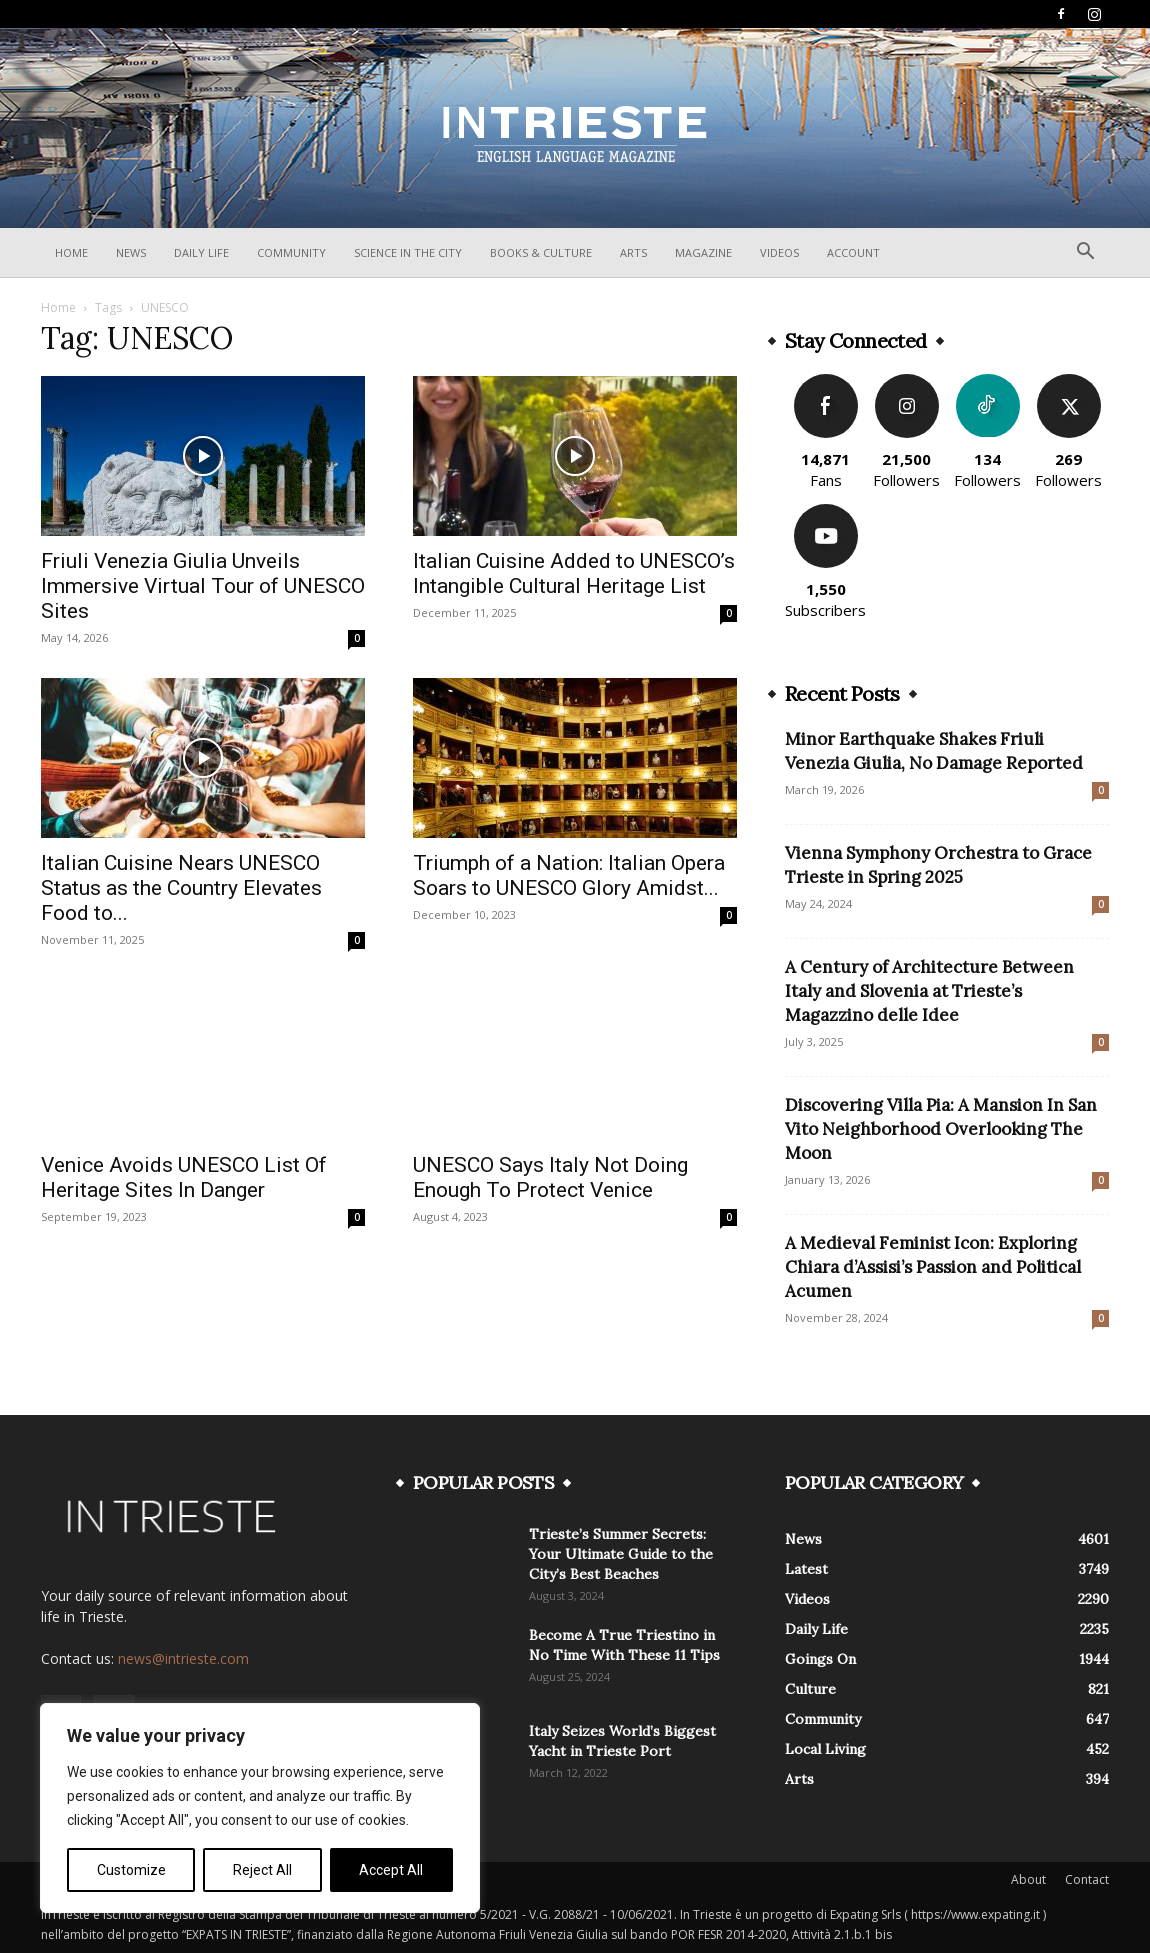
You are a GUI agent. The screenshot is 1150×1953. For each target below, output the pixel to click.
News (131, 252)
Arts (633, 252)
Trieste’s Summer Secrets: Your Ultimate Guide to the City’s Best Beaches (621, 1554)
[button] (1085, 253)
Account (853, 252)
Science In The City (408, 252)
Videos (779, 252)
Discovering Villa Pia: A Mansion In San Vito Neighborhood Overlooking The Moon (941, 1129)
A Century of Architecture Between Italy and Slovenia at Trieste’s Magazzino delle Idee (929, 991)
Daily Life (201, 252)
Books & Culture (541, 252)
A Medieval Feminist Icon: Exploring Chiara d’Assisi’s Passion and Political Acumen (933, 1267)
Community (291, 252)
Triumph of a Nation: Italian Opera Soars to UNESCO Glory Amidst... (569, 875)
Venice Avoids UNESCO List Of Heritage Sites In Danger (184, 1177)
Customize (131, 1870)
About (1028, 1879)
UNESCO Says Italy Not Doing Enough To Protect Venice (550, 1177)
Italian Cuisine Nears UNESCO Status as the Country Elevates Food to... (181, 888)
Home (71, 252)
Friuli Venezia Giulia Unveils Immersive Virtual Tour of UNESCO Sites (203, 586)
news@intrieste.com (183, 1658)
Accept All (391, 1870)
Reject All (262, 1870)
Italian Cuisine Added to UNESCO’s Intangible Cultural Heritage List (574, 573)
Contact (1087, 1879)
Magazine (703, 252)
